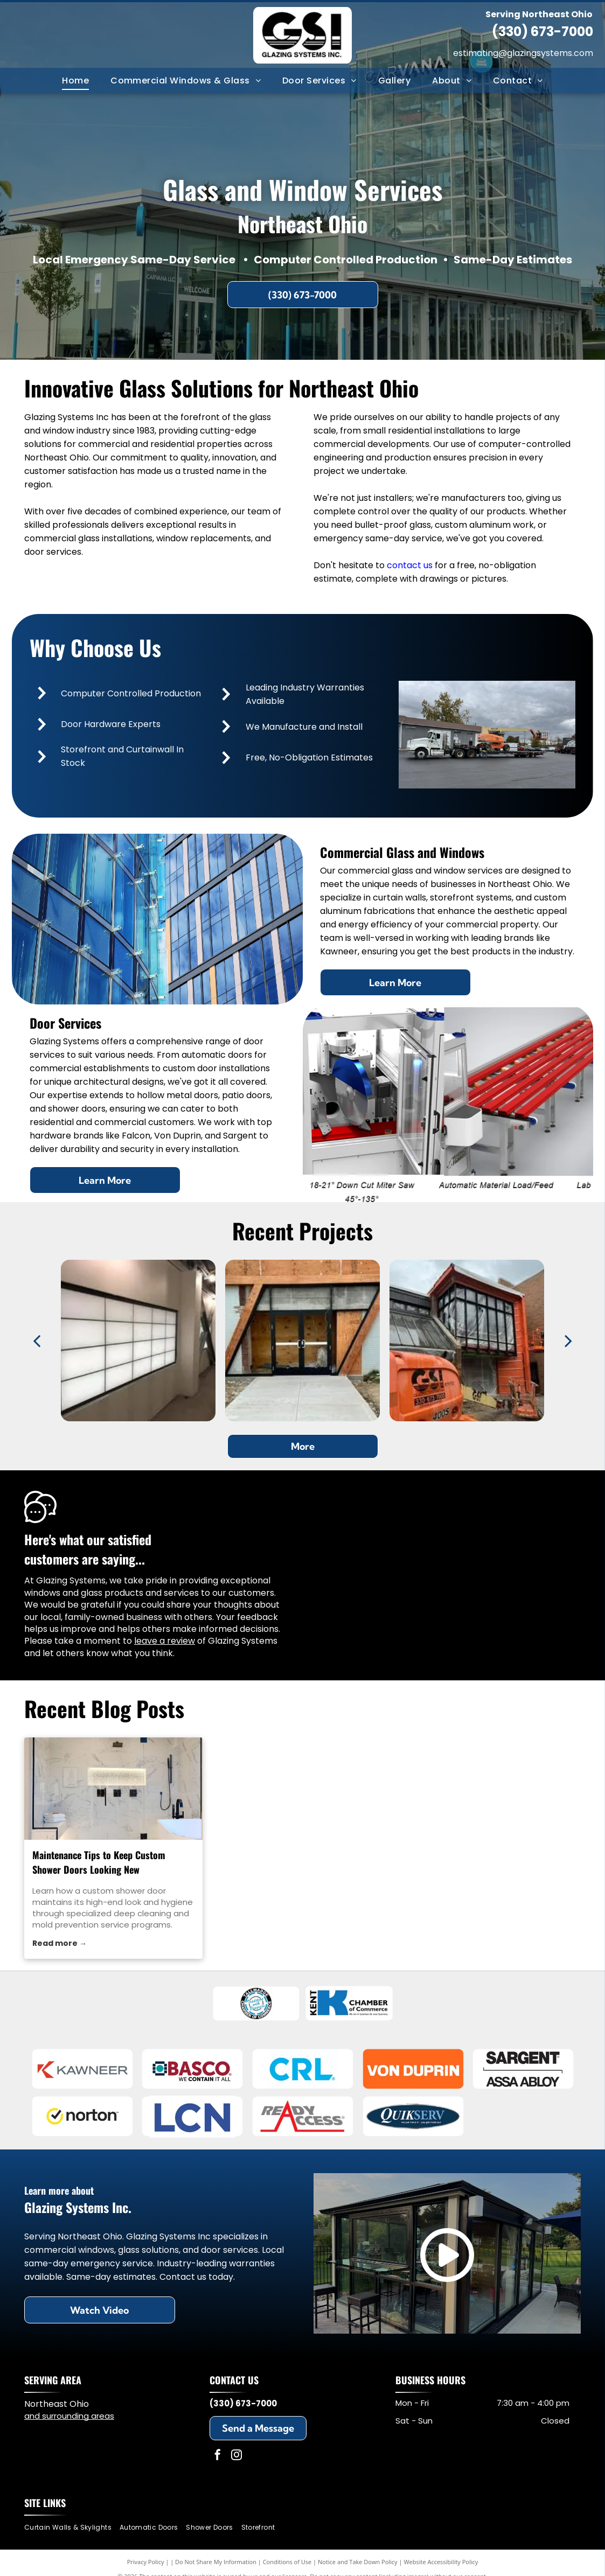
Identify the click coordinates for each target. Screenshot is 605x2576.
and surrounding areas (69, 2415)
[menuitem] (75, 80)
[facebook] (218, 2456)
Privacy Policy (145, 2562)
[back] (36, 1340)
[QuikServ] (412, 2117)
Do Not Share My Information (215, 2562)
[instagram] (236, 2456)
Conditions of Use (287, 2562)
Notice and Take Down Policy (358, 2562)
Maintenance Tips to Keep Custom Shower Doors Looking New (98, 1862)
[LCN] (192, 2117)
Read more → (59, 1943)
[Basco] (192, 2069)
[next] (568, 1340)
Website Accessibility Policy (441, 2562)
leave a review (164, 1641)
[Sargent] (522, 2069)
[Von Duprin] (412, 2069)
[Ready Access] (302, 2117)
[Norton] (82, 2117)
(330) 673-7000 (542, 31)
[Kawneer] (82, 2069)
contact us (410, 565)
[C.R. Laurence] (302, 2069)
